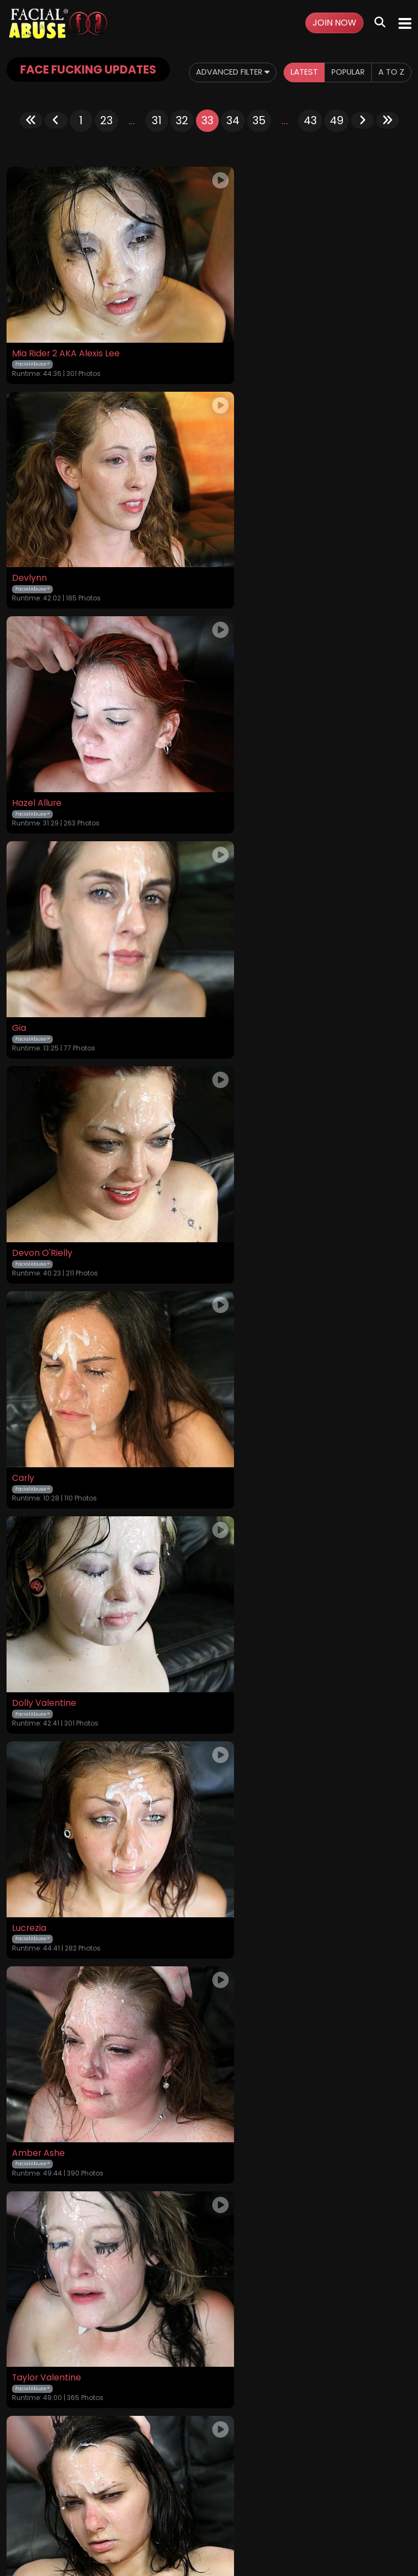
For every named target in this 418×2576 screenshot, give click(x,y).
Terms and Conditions (145, 2485)
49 (336, 142)
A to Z (230, 97)
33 (207, 142)
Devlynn (233, 354)
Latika (24, 1583)
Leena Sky (237, 1993)
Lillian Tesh (34, 1788)
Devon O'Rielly (42, 764)
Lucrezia (233, 969)
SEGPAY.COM (177, 2526)
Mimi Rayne (36, 1379)
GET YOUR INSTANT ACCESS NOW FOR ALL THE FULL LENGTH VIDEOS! (209, 2347)
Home (27, 2485)
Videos (57, 2485)
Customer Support (286, 2485)
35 (259, 142)
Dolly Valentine (44, 969)
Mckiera (233, 1583)
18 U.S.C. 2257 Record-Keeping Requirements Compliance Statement (209, 2456)
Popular (183, 97)
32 (182, 142)
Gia (223, 559)
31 (157, 142)
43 (310, 142)
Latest (135, 97)
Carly (227, 764)
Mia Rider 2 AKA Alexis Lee (66, 354)
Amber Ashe (38, 1174)
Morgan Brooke (248, 1379)
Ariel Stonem (39, 1993)
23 (106, 142)
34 (232, 142)
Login (86, 2485)
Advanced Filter (56, 97)
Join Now (334, 22)
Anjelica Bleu (242, 1788)
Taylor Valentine (251, 1174)
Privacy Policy (219, 2485)
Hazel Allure (37, 559)
